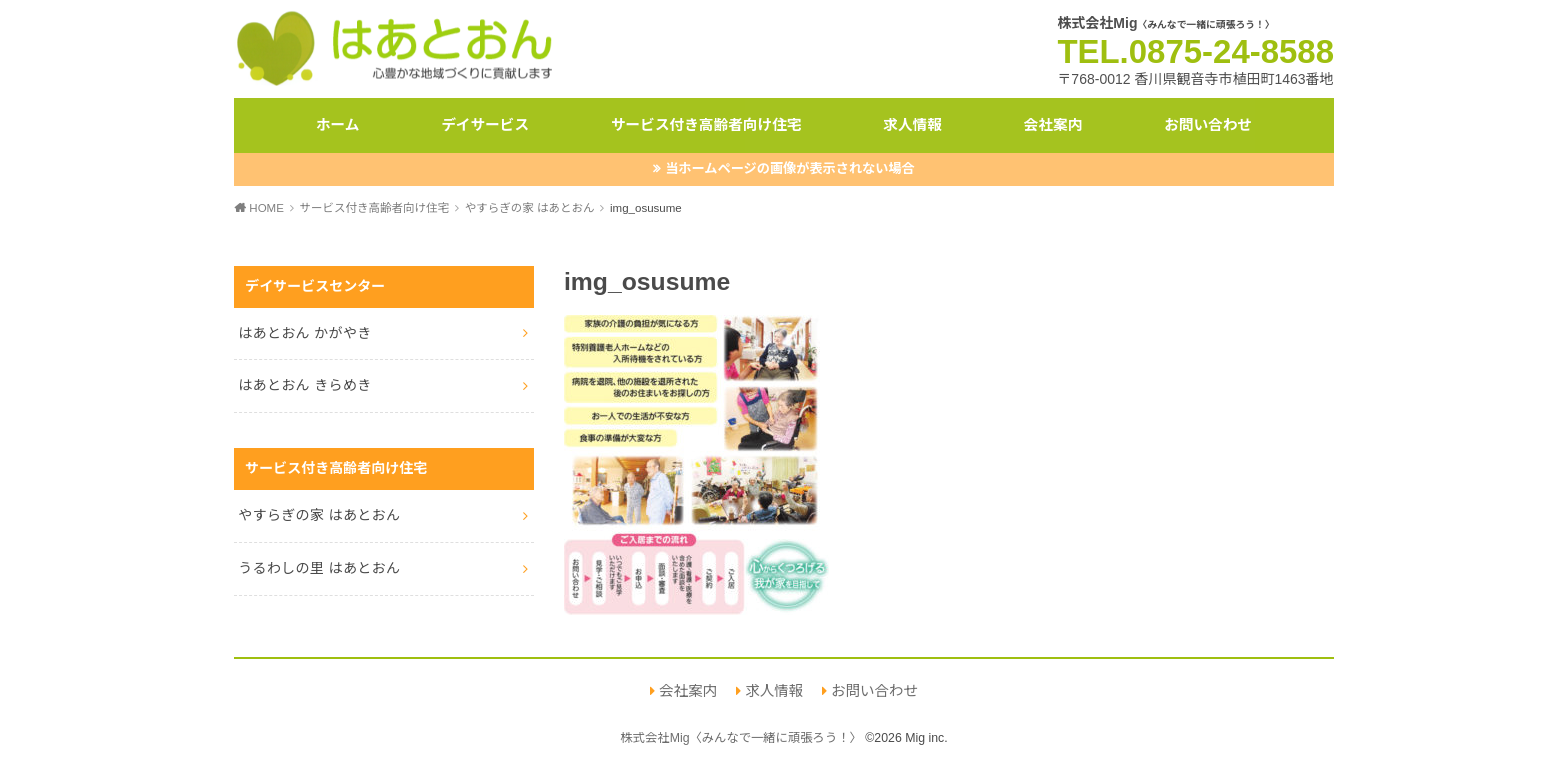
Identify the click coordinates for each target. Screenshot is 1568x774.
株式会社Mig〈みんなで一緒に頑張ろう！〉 (740, 738)
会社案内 (1053, 125)
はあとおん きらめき (304, 385)
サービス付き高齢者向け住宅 (706, 125)
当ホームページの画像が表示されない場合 (790, 168)
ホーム (338, 125)
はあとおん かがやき (304, 333)
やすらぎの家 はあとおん (319, 515)
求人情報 (912, 125)
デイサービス (485, 125)
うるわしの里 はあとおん (319, 568)
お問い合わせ (1208, 125)
